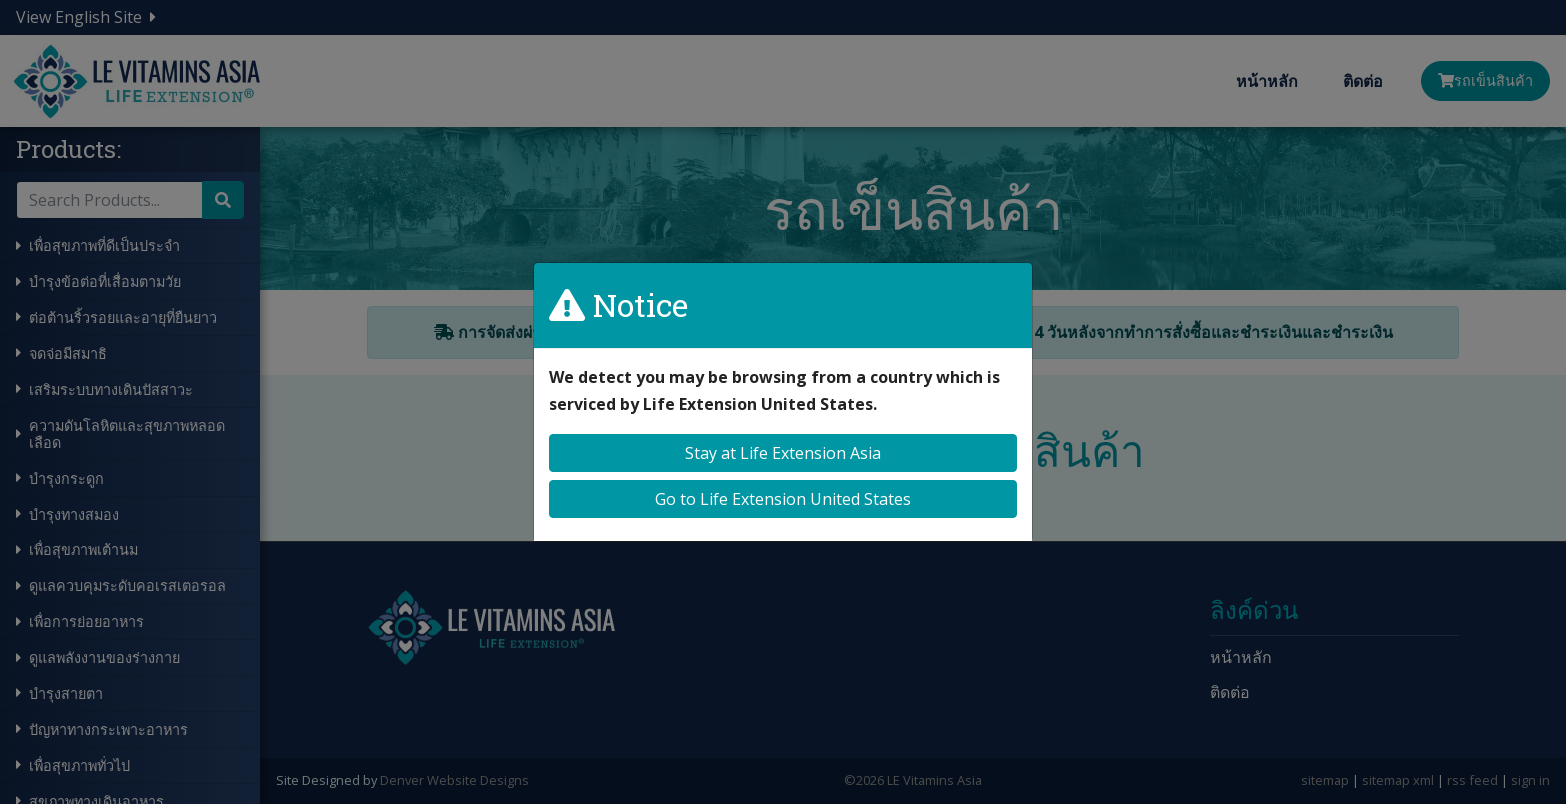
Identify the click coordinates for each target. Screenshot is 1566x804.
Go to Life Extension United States (783, 499)
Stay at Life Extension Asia (783, 453)
